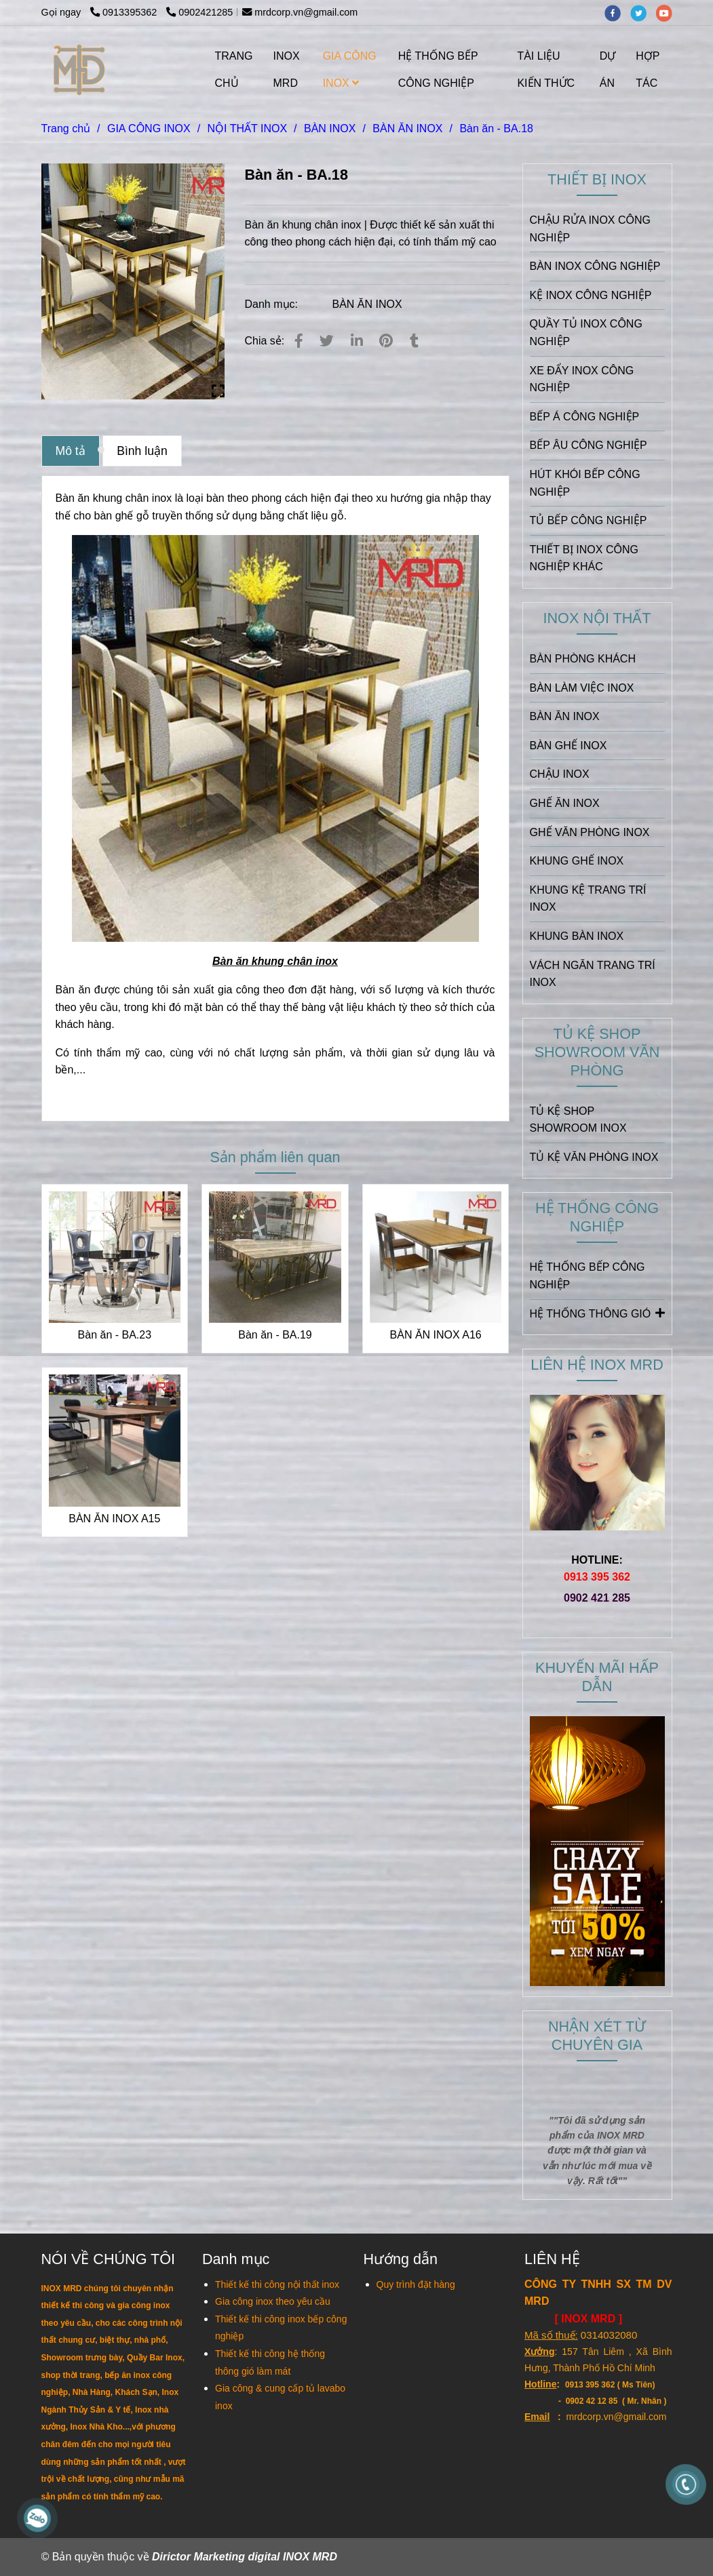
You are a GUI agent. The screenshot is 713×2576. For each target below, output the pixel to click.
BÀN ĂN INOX (367, 304)
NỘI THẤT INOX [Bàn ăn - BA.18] (248, 128)
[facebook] (617, 12)
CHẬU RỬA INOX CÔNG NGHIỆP (590, 228)
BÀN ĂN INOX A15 (114, 1518)
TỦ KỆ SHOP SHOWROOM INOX (578, 1119)
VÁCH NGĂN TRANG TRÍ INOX (592, 974)
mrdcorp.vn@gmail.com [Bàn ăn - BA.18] (300, 12)
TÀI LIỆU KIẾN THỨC (546, 69)
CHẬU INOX (560, 774)
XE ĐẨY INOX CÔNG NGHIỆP (582, 379)
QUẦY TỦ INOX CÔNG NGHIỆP (586, 332)
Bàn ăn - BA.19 (275, 1335)
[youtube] (667, 12)
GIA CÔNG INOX (350, 69)
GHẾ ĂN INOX (565, 803)
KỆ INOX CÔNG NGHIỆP (591, 295)
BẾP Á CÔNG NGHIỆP (585, 416)
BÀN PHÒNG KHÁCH (583, 659)
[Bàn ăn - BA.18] (80, 70)
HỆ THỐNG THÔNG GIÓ (597, 1313)
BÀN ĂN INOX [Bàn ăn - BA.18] (407, 128)
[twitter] (643, 12)
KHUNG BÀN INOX (577, 936)
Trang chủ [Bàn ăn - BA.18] (66, 128)
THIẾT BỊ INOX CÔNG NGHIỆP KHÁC (584, 558)
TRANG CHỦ (234, 69)
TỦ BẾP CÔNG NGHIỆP (588, 520)
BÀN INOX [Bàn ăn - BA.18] (329, 128)
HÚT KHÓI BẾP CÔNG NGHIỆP (585, 483)
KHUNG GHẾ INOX (577, 861)
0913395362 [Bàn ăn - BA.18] (124, 12)
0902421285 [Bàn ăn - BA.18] (199, 12)
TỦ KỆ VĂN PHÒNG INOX (594, 1157)
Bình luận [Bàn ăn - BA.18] (142, 451)
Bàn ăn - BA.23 (115, 1335)
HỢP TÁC (647, 69)
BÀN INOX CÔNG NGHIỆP (595, 266)
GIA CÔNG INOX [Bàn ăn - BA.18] (149, 128)
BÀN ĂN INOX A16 (436, 1335)
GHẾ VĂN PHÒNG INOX (590, 832)
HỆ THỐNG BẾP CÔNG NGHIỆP (438, 69)
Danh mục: (273, 304)
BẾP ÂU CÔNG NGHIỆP (588, 445)
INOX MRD (286, 69)
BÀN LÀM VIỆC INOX (582, 688)
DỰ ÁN (608, 69)
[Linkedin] (357, 341)
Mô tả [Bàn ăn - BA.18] (70, 451)
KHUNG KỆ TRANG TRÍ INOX (588, 898)
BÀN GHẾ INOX (568, 745)
